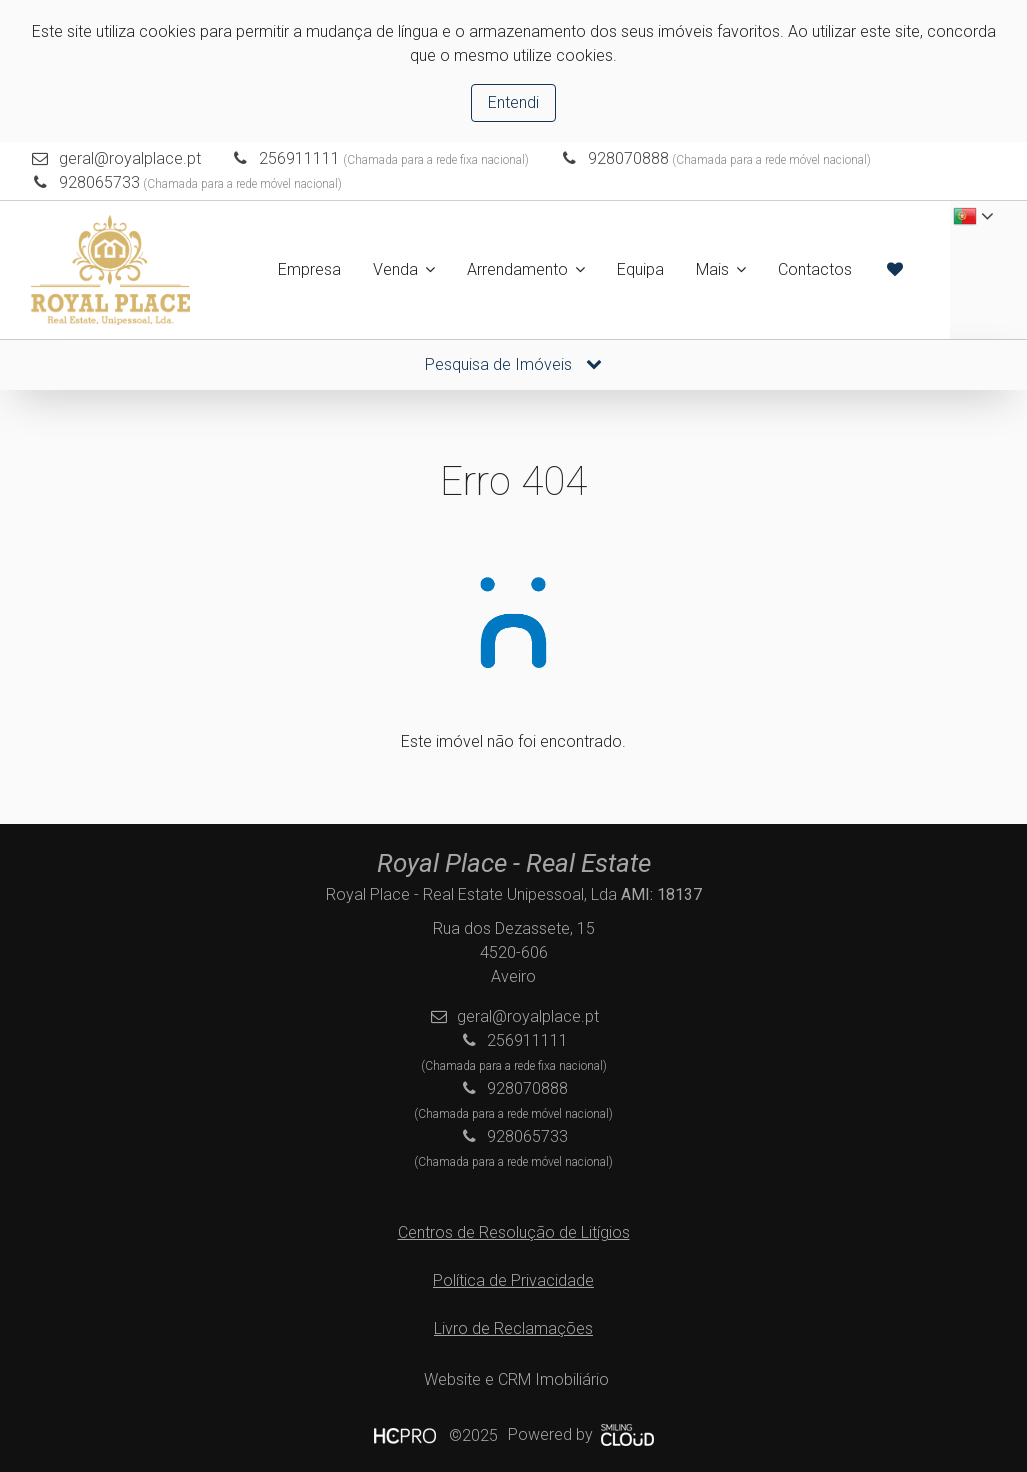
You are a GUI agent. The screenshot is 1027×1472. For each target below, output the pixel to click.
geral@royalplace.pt (130, 158)
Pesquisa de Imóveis (513, 364)
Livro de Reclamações (513, 1328)
